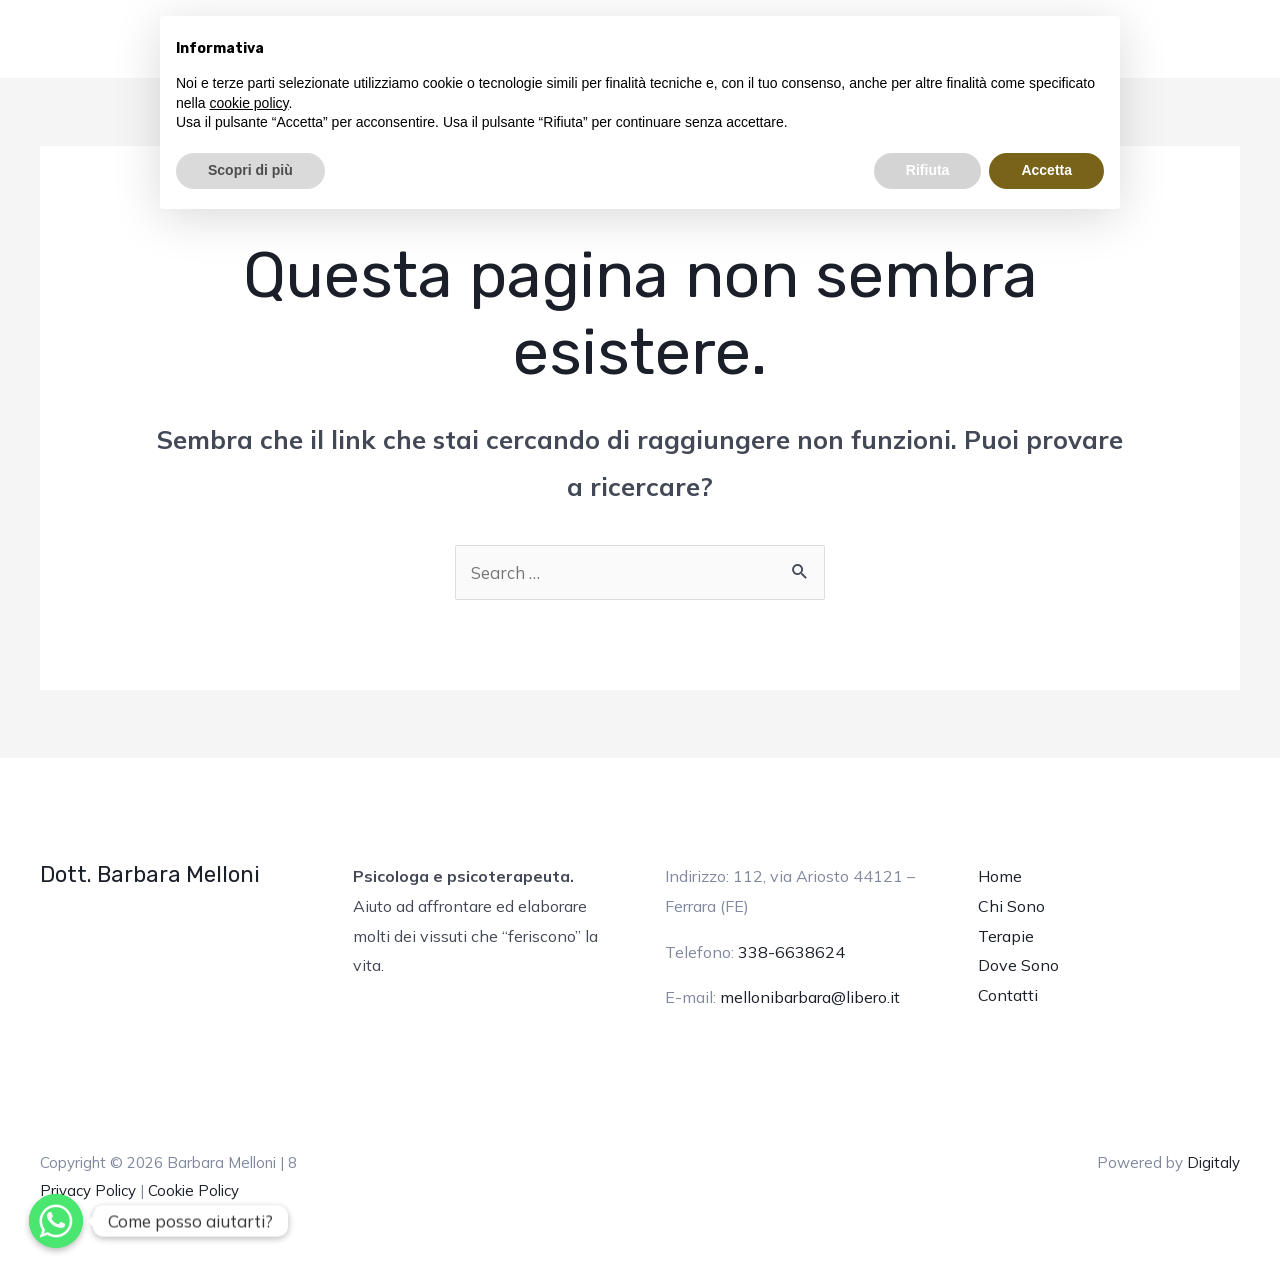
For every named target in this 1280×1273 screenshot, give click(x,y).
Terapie (1006, 936)
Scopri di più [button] (250, 170)
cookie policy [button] (248, 103)
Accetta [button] (1046, 170)
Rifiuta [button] (928, 170)
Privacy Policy (88, 1190)
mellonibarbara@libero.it (810, 997)
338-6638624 (791, 952)
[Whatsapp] (56, 1221)
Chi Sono (1011, 906)
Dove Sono (1018, 965)
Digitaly (1213, 1162)
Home (1000, 876)
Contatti (1008, 995)
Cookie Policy (193, 1190)
